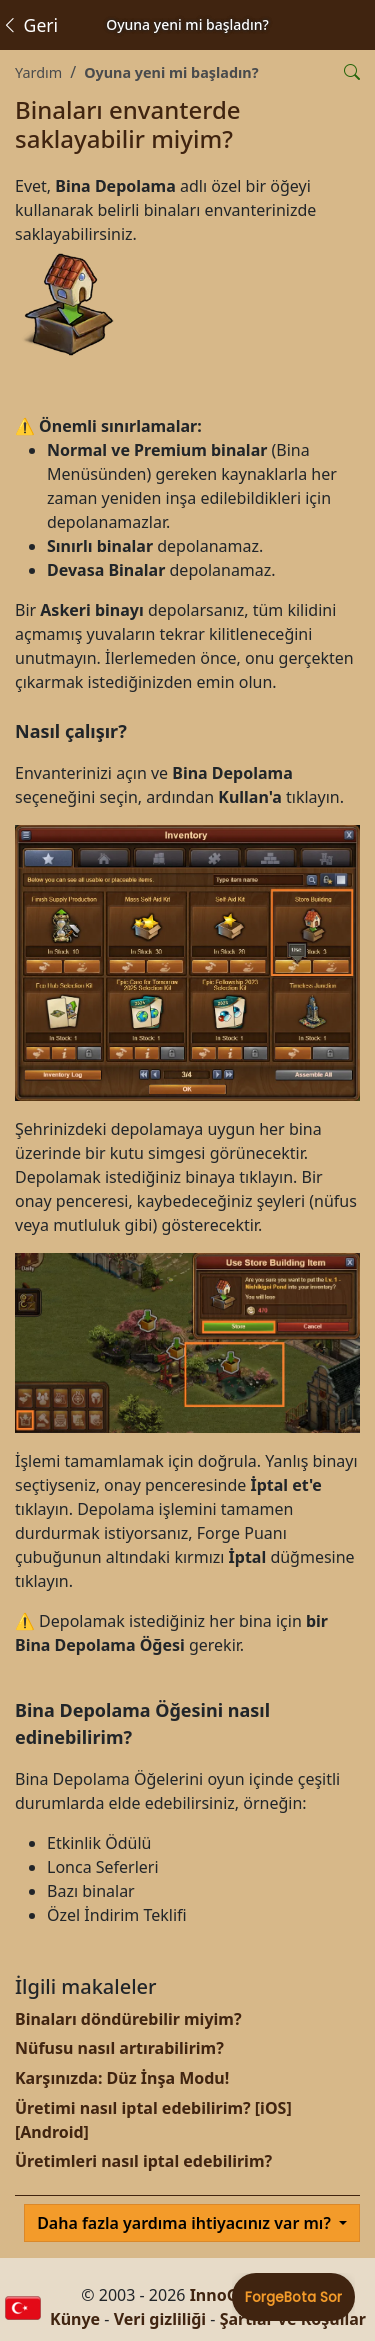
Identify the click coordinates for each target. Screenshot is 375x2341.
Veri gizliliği (160, 2319)
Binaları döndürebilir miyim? (128, 2019)
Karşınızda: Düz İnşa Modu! (122, 2078)
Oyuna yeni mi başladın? (171, 72)
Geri (29, 25)
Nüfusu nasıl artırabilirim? (119, 2048)
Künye (75, 2319)
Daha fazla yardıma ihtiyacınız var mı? (186, 2223)
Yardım (38, 72)
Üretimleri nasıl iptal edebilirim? (143, 2161)
